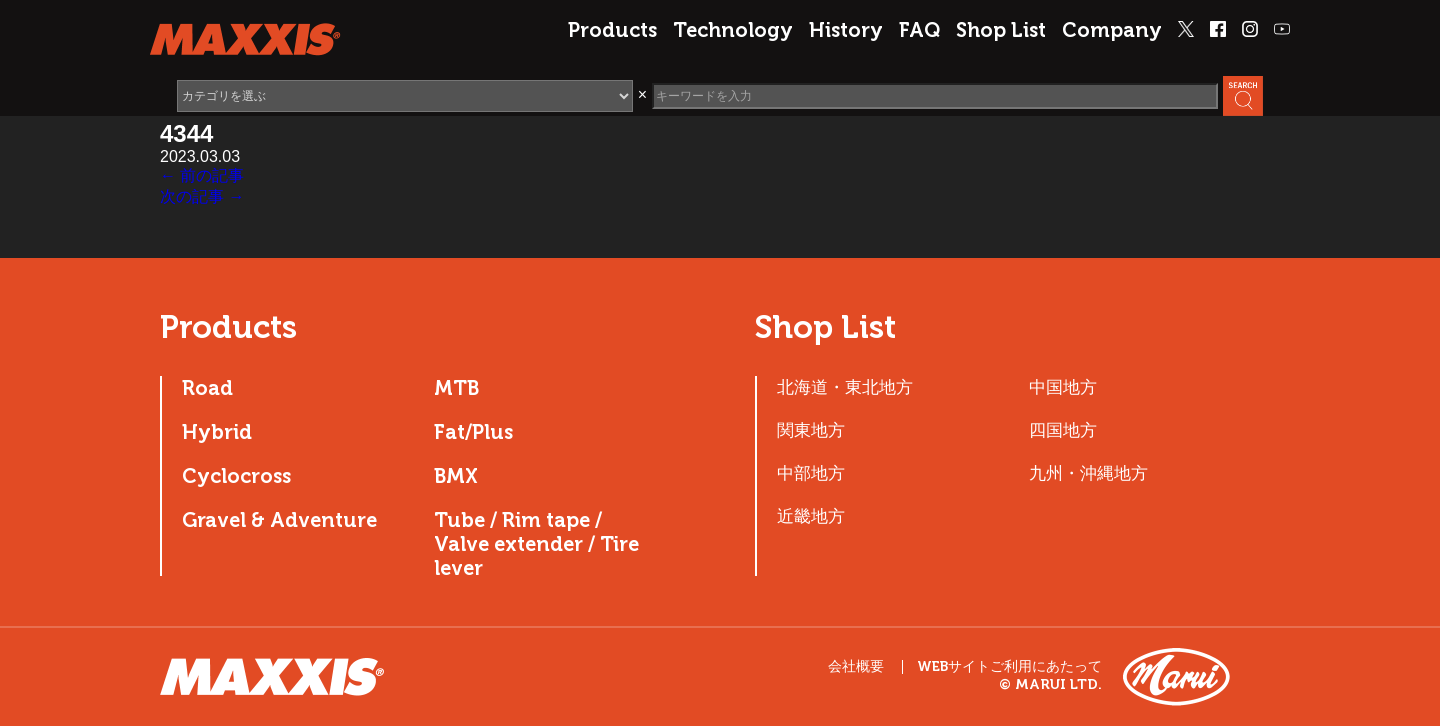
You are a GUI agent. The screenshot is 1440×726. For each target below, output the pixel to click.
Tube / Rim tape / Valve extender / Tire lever (536, 544)
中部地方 (811, 473)
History (846, 30)
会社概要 (856, 666)
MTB (456, 388)
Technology (733, 30)
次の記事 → (202, 196)
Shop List (1001, 30)
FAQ (919, 30)
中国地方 (1063, 387)
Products (612, 30)
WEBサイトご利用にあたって (1009, 667)
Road (207, 388)
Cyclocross (236, 476)
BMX (456, 476)
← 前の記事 (202, 175)
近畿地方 (811, 516)
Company (1112, 30)
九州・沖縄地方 (1088, 473)
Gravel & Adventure (279, 520)
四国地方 (1063, 430)
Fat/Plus (473, 432)
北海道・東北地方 (845, 387)
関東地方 (811, 430)
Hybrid (217, 432)
